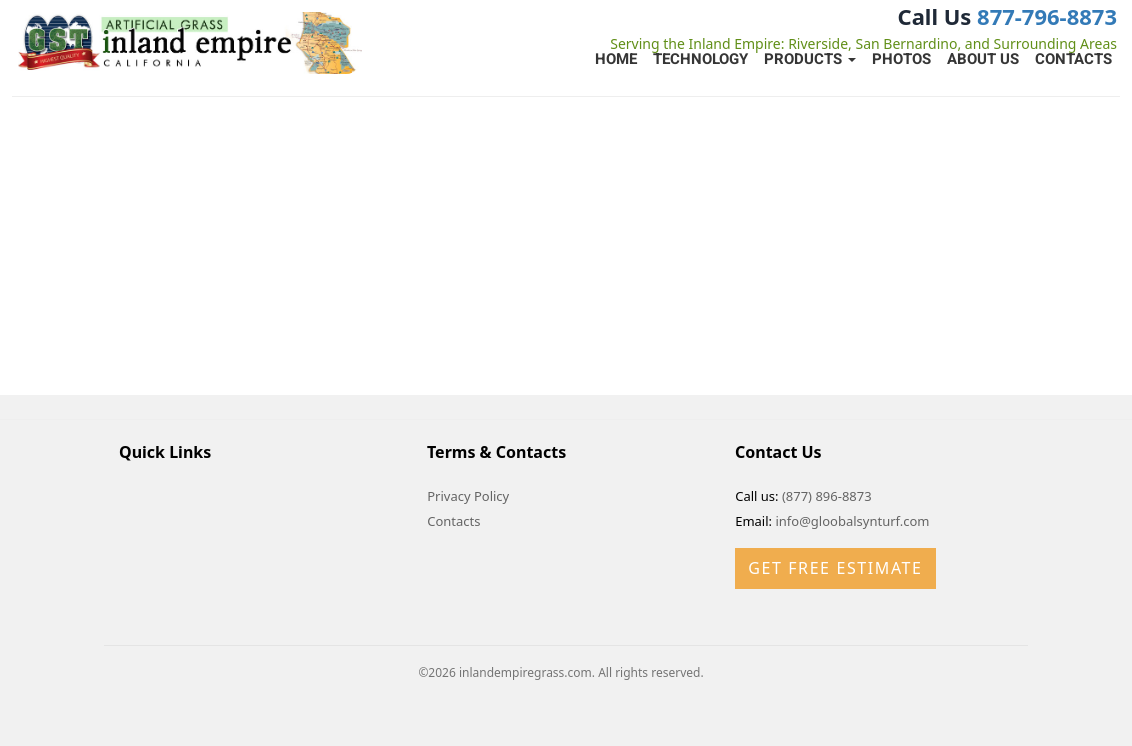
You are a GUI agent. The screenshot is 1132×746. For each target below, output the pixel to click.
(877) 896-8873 (827, 496)
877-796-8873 (1047, 16)
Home (616, 59)
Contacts (1073, 59)
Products (810, 59)
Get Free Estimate (835, 568)
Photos (901, 59)
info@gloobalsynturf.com (852, 521)
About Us (983, 59)
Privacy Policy (468, 496)
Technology (700, 59)
